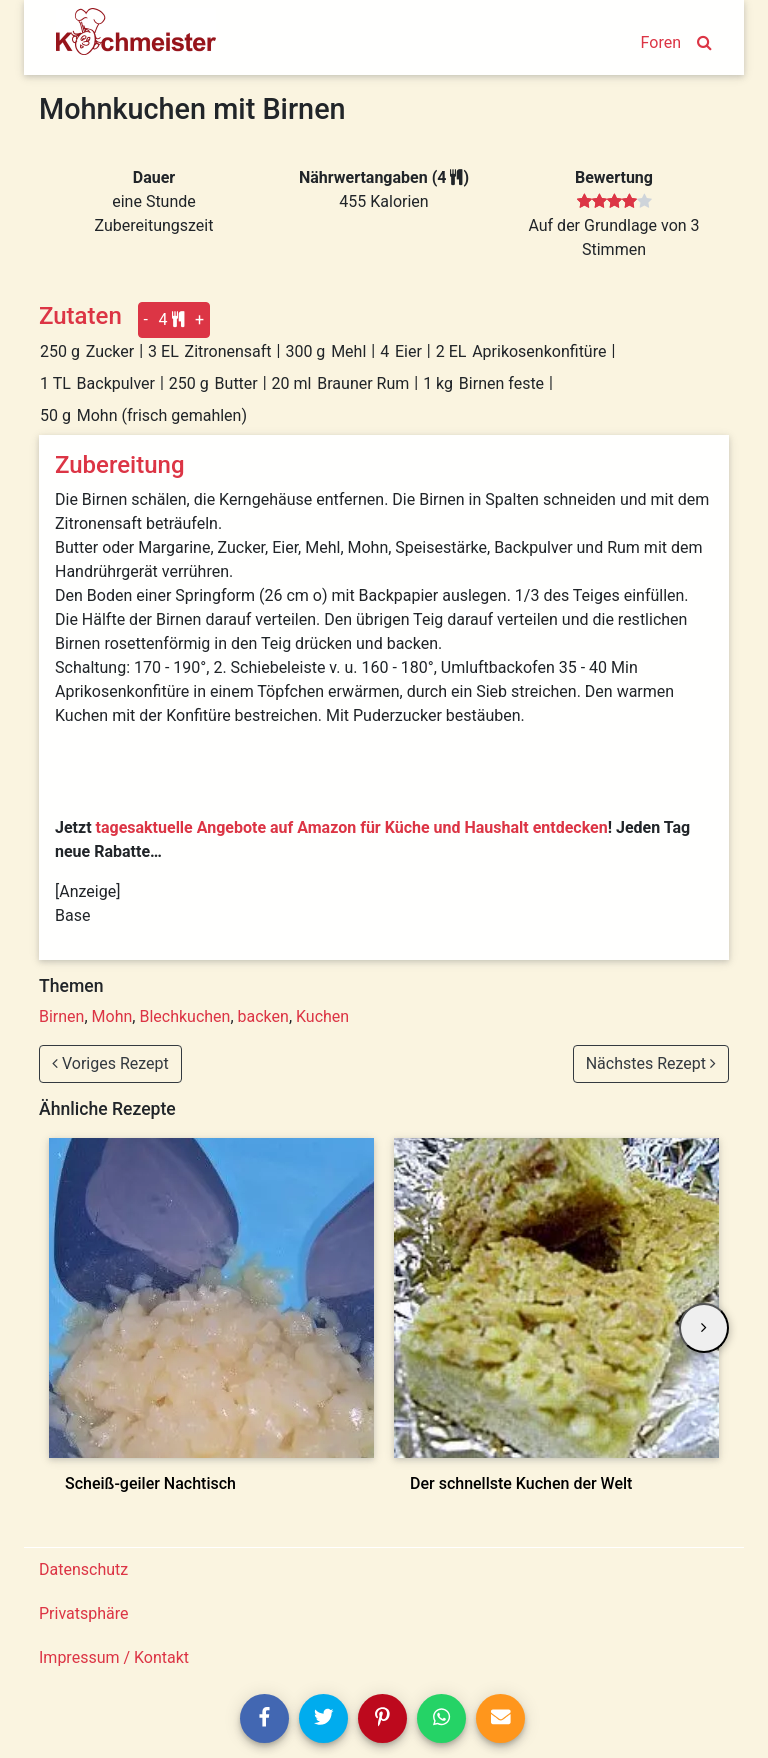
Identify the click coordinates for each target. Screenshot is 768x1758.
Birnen (61, 1016)
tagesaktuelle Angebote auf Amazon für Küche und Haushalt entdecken (352, 827)
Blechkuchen (184, 1016)
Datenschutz (83, 1569)
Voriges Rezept (110, 1063)
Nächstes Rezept (651, 1063)
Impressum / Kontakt (114, 1657)
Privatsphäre (84, 1613)
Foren (661, 42)
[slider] (614, 202)
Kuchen (322, 1016)
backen (263, 1016)
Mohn (112, 1016)
